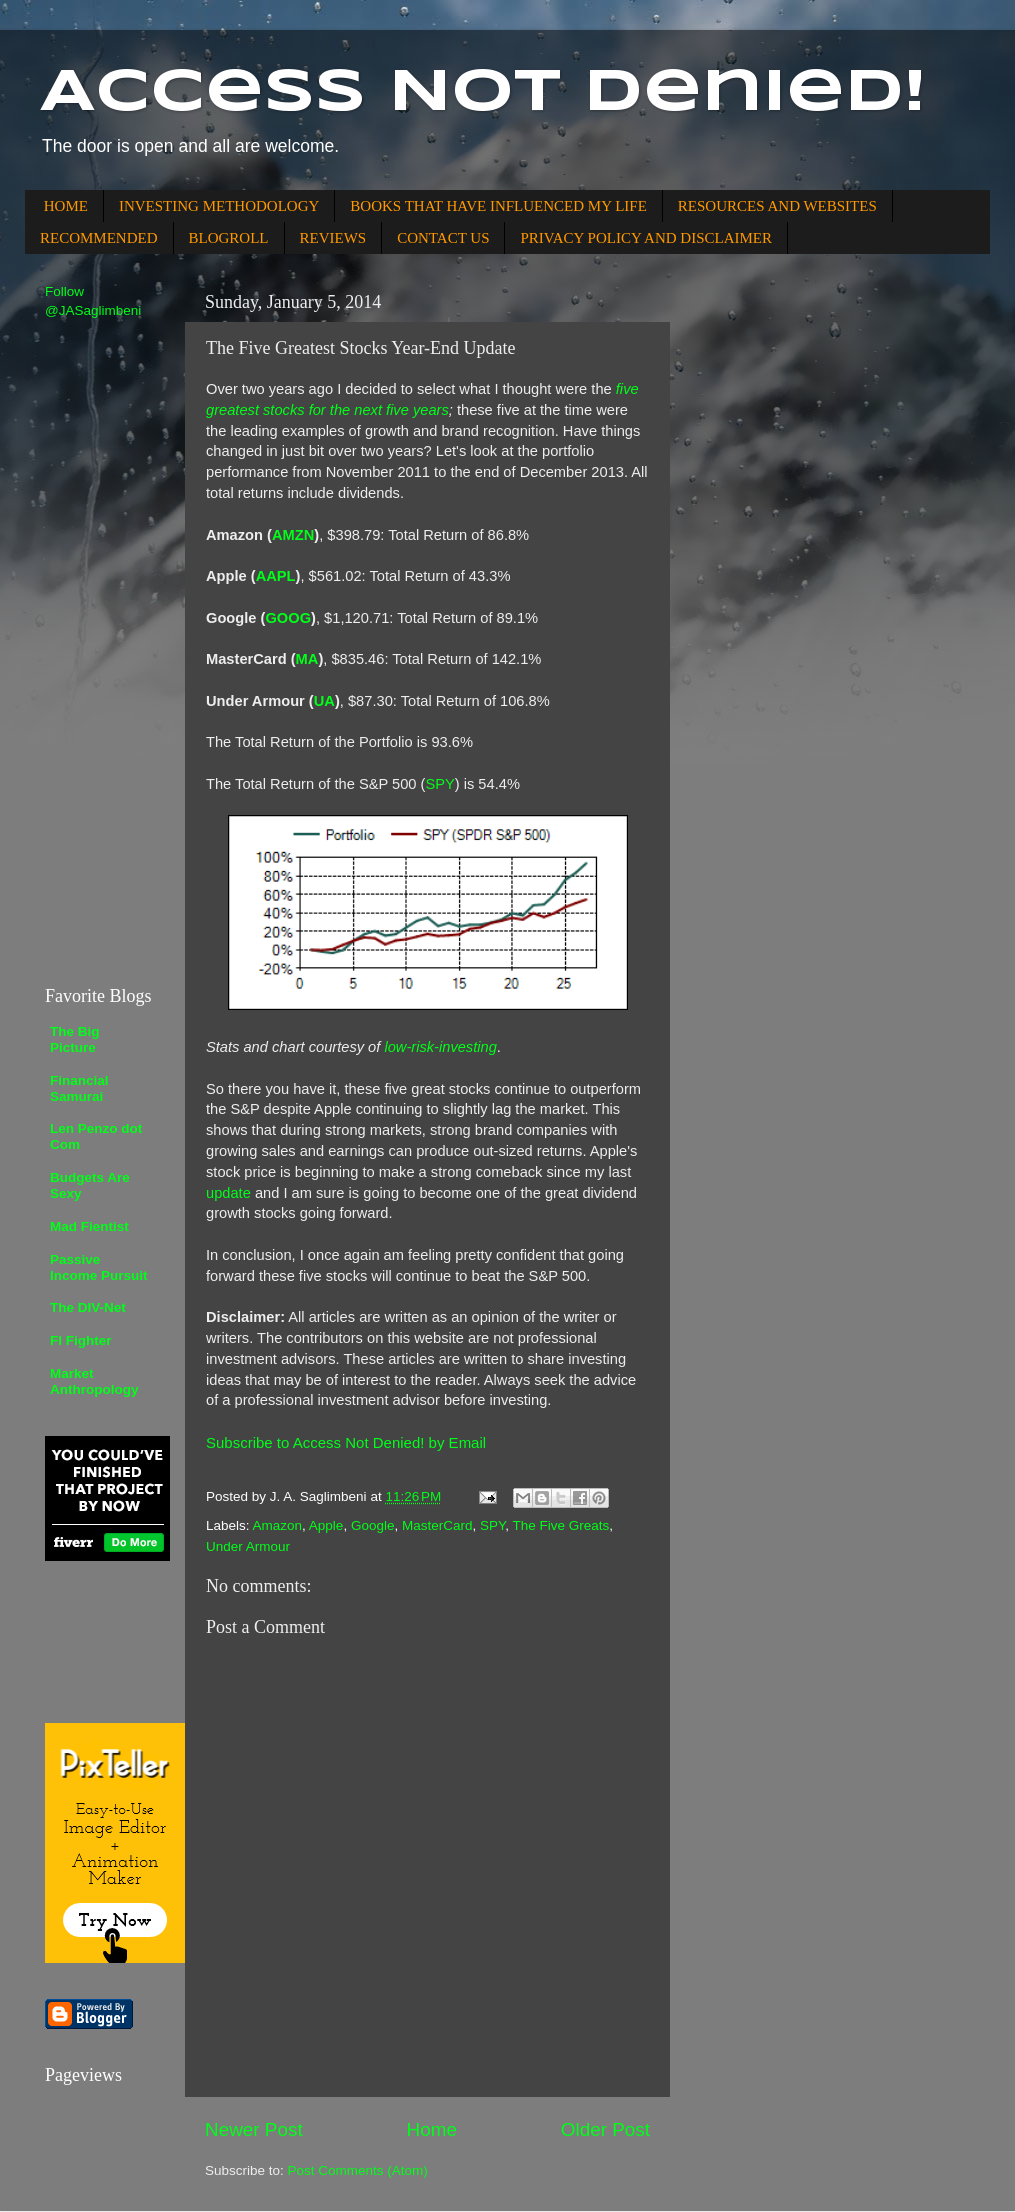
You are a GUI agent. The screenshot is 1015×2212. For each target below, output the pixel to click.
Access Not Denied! (483, 93)
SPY (492, 1525)
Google (373, 1525)
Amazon (278, 1525)
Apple (326, 1525)
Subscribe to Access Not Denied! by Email (346, 1442)
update (228, 1193)
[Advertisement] (105, 651)
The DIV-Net (88, 1307)
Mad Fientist (89, 1226)
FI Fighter (81, 1340)
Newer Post (254, 2129)
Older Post (605, 2129)
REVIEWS (333, 238)
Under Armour (248, 1546)
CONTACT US (443, 238)
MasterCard (437, 1525)
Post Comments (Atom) (358, 2170)
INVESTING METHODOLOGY (219, 206)
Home (432, 2129)
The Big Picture (75, 1039)
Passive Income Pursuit (99, 1267)
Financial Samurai (79, 1088)
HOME (66, 206)
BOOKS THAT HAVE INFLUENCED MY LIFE (498, 206)
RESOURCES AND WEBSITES (777, 206)
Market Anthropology (94, 1381)
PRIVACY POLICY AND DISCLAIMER (646, 238)
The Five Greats (561, 1525)
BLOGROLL (229, 238)
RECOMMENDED (99, 238)
